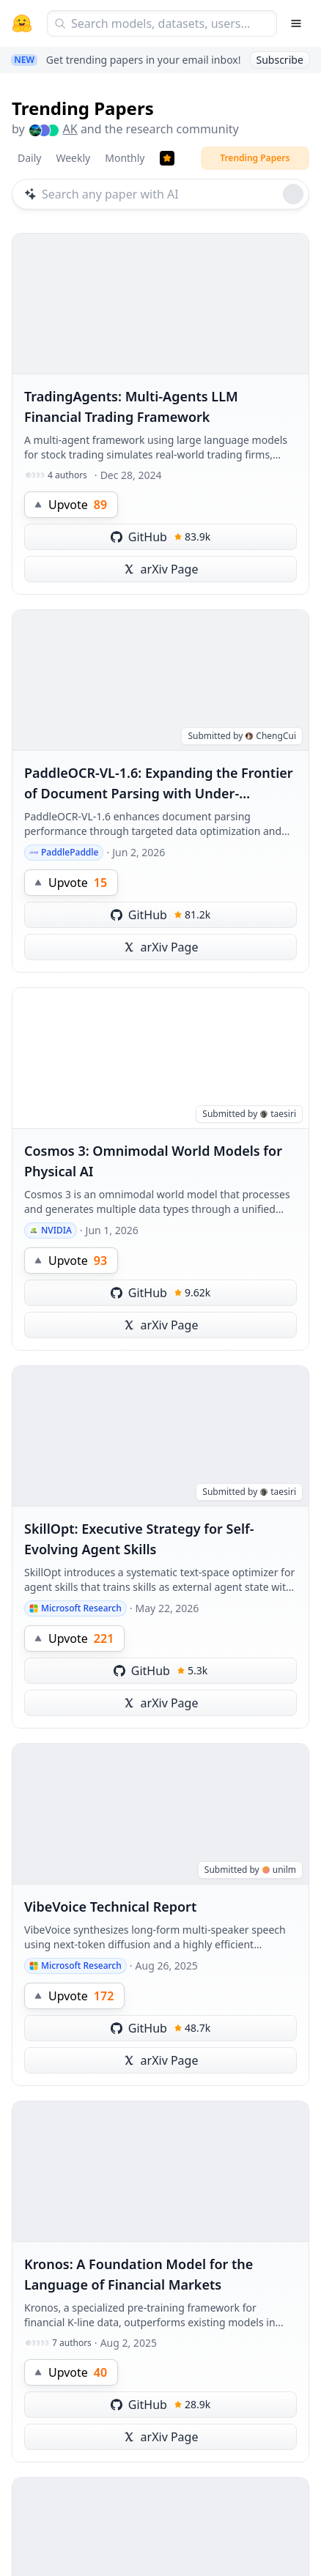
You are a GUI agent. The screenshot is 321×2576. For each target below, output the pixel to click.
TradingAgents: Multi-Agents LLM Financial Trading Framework (131, 406)
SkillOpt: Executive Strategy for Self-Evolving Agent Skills (139, 1539)
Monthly (124, 158)
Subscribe (280, 60)
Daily (29, 158)
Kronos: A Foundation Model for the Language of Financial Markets (138, 2274)
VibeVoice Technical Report (110, 1906)
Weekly (73, 158)
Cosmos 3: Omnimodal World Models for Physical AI (153, 1161)
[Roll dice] (293, 194)
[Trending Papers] (167, 158)
